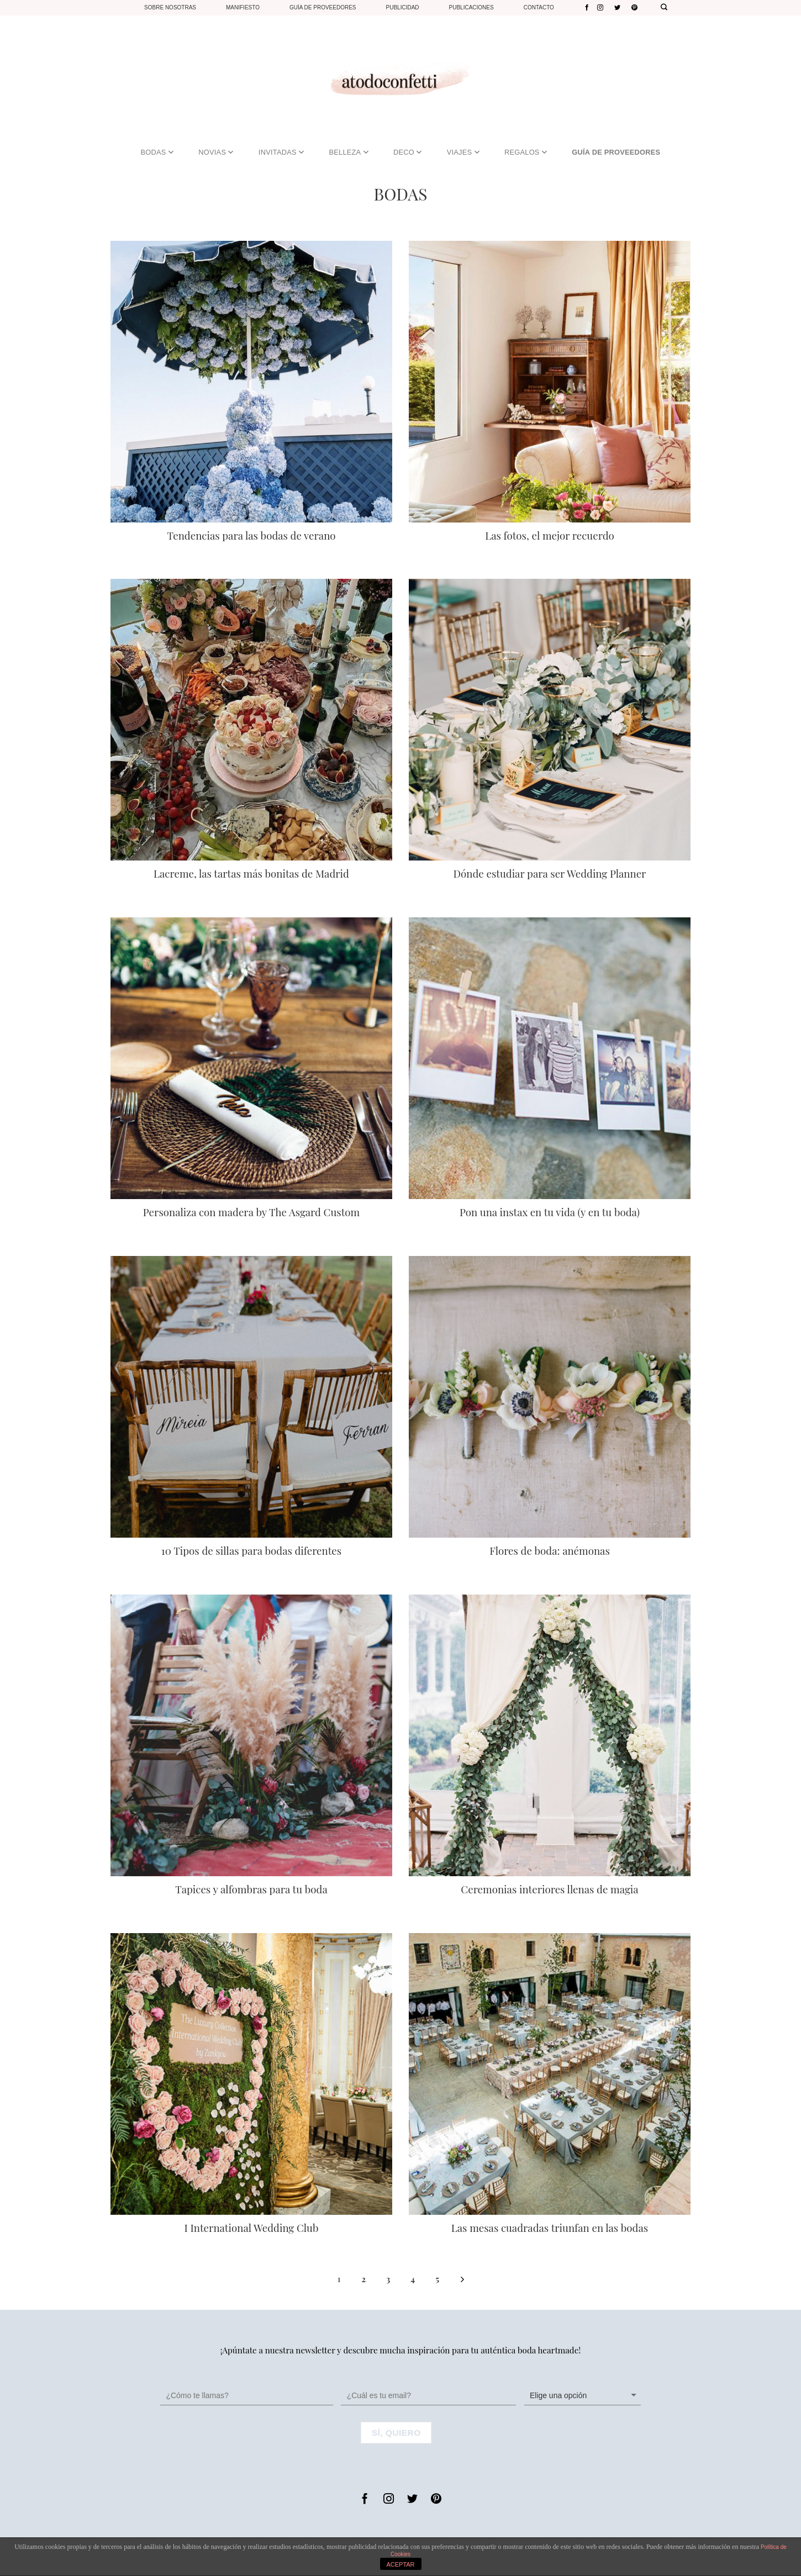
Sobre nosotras (170, 7)
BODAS (157, 152)
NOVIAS (215, 152)
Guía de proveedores (322, 7)
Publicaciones (471, 7)
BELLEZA (348, 152)
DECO (407, 152)
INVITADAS (281, 152)
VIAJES (463, 152)
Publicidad (402, 7)
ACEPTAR (400, 2564)
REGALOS (525, 152)
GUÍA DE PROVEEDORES (616, 152)
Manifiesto (243, 7)
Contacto (539, 7)
